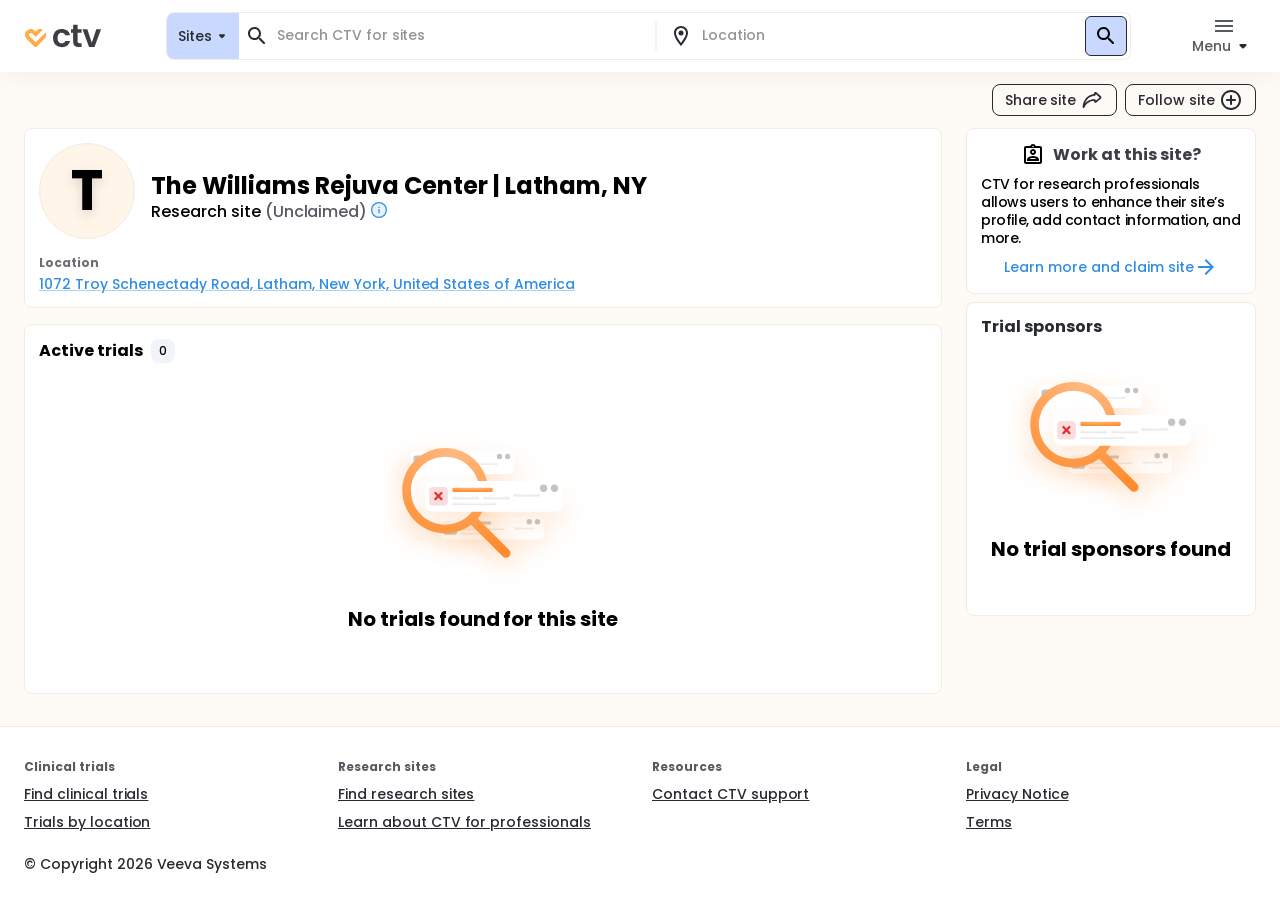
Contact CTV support (730, 794)
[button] (163, 351)
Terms (989, 822)
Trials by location (87, 822)
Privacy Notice (1017, 794)
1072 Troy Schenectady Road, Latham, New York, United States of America (307, 284)
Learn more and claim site (1110, 267)
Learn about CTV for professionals (464, 822)
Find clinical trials (86, 794)
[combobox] (459, 35)
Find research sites (406, 794)
